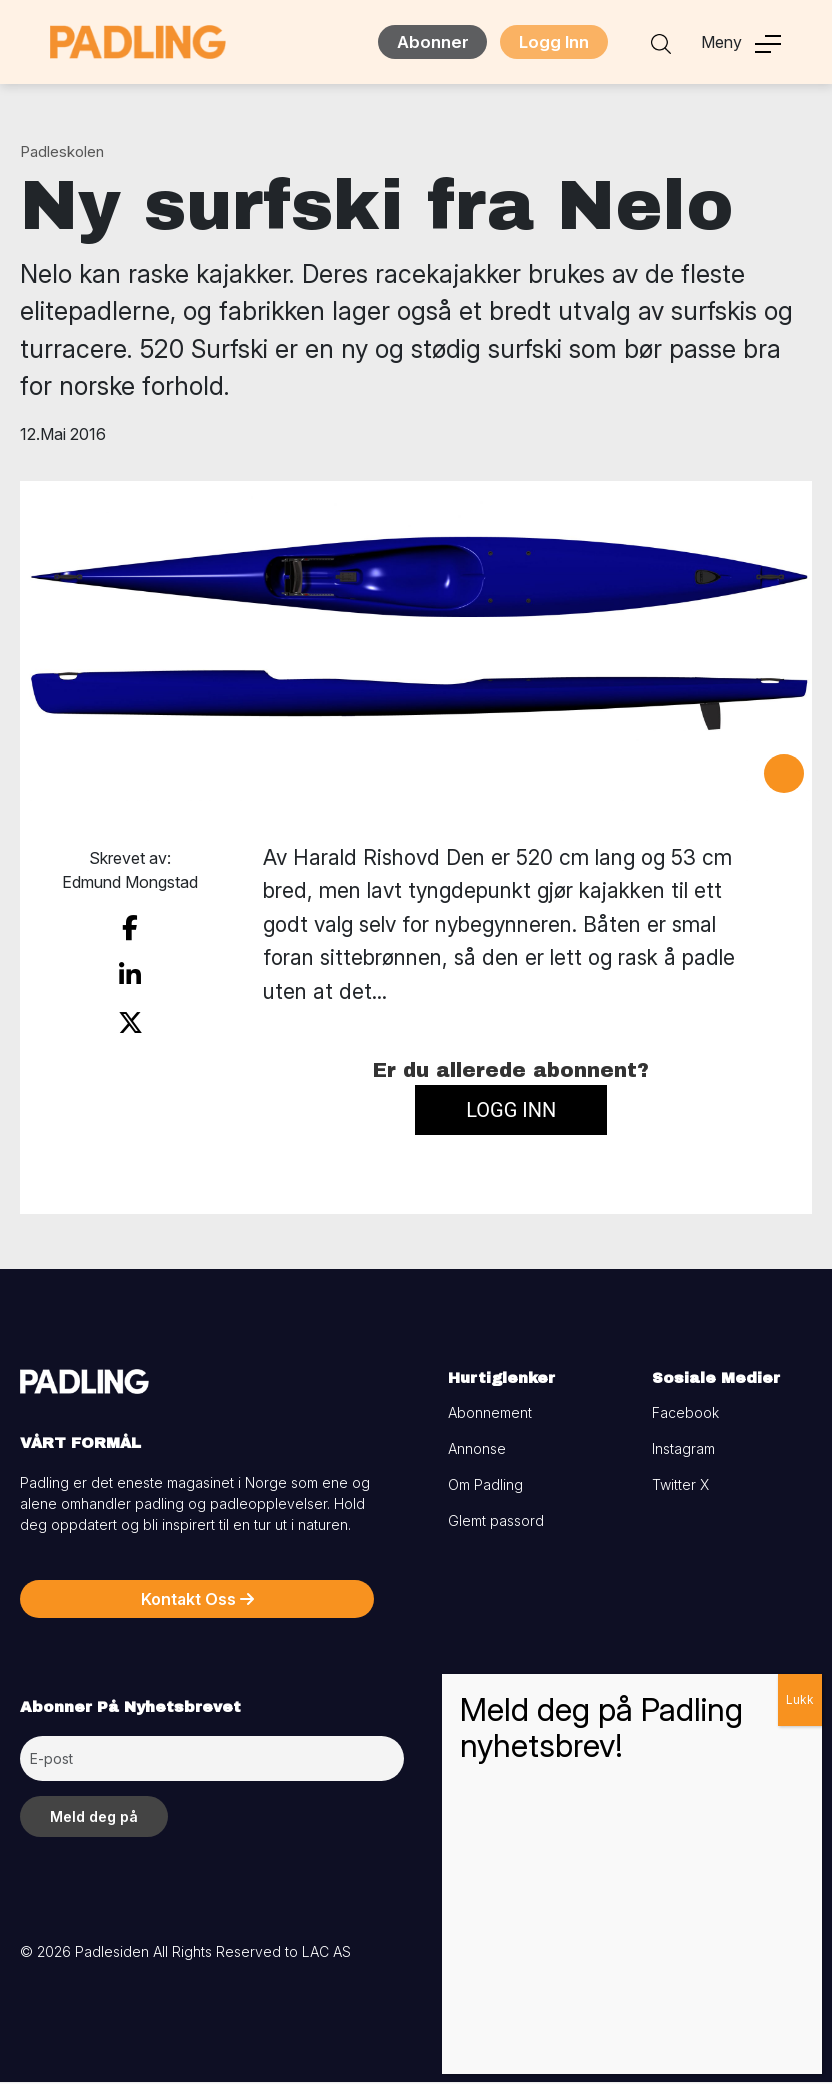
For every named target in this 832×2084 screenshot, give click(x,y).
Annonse (477, 1450)
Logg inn (511, 1111)
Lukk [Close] (800, 1699)
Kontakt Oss (197, 1601)
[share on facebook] (130, 928)
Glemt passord (496, 1522)
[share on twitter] (130, 1017)
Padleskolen (62, 153)
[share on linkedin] (130, 973)
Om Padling (485, 1486)
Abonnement (490, 1414)
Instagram (683, 1450)
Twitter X (680, 1486)
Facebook (685, 1414)
